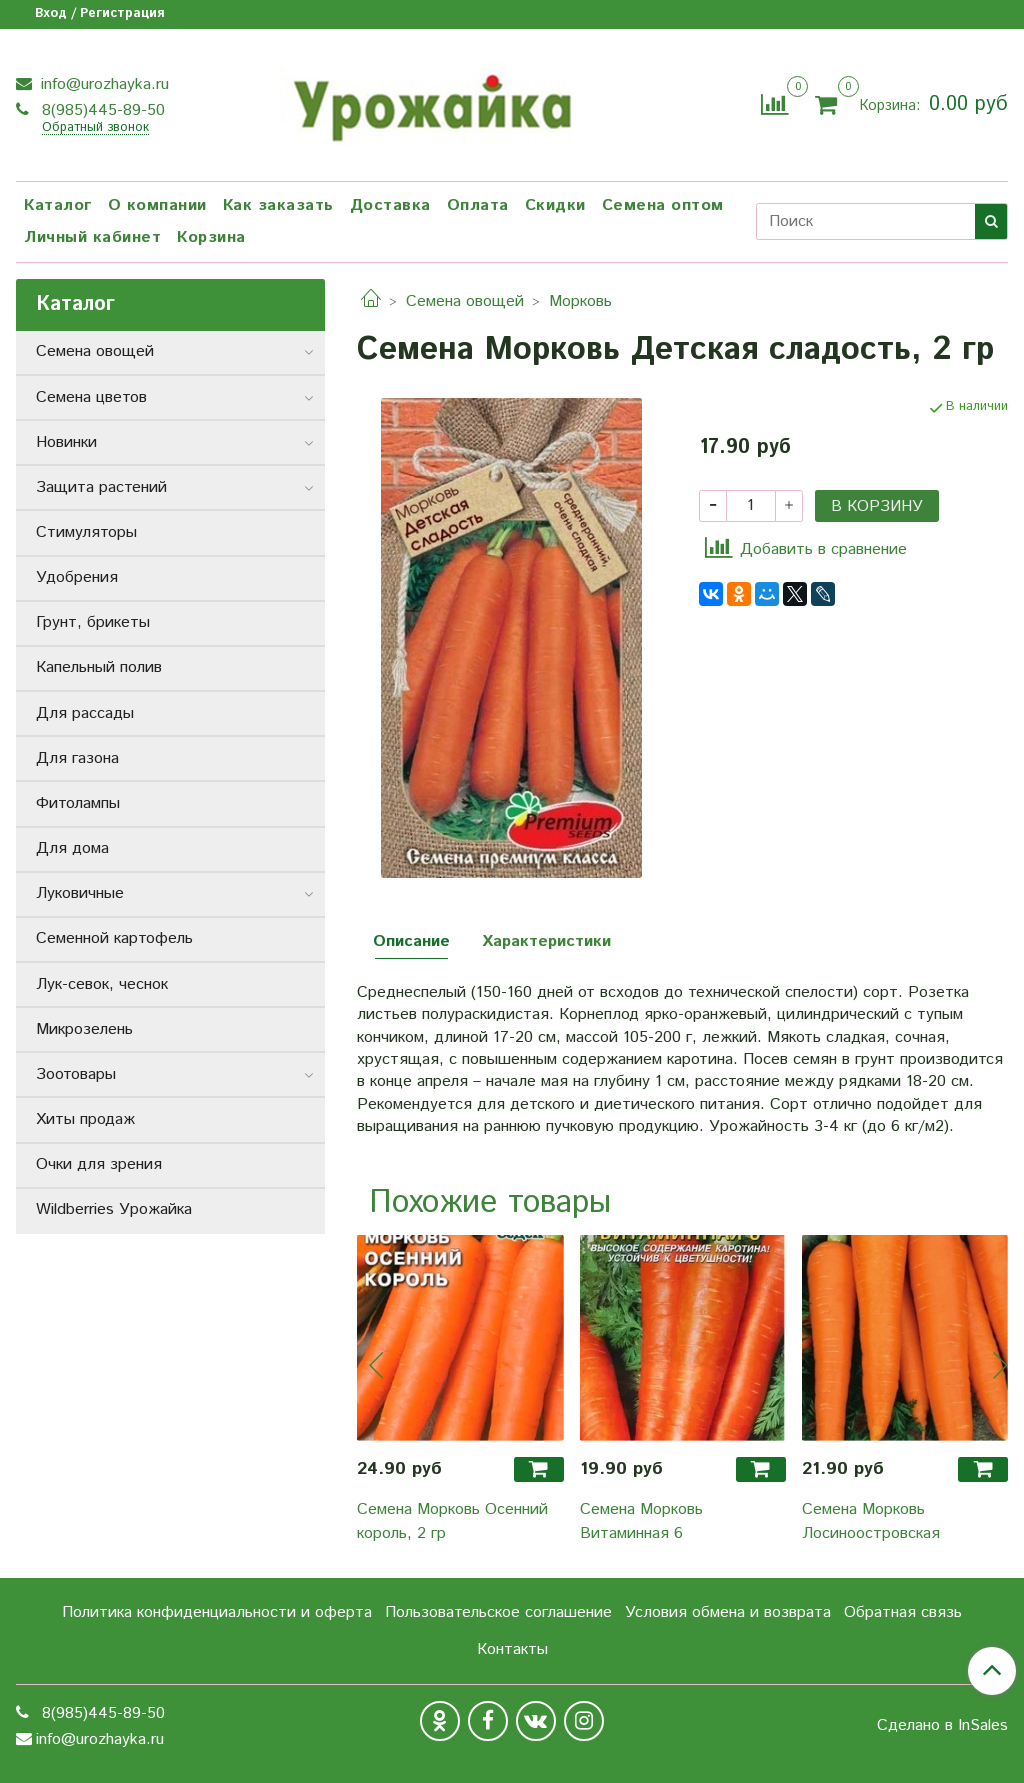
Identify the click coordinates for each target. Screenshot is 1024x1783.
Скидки (555, 205)
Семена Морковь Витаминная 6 (641, 1521)
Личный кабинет (92, 237)
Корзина (211, 237)
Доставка (390, 205)
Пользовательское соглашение (498, 1612)
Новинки (66, 442)
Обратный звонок (95, 128)
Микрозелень (84, 1029)
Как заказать (278, 205)
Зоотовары (76, 1074)
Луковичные (80, 893)
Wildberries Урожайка (114, 1209)
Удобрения (77, 577)
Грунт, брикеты (93, 622)
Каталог (58, 205)
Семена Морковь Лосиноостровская (871, 1521)
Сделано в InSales (942, 1726)
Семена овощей (465, 301)
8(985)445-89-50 (101, 110)
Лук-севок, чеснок (102, 984)
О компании (157, 205)
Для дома (72, 848)
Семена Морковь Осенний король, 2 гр (452, 1521)
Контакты (512, 1649)
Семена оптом (663, 205)
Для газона (77, 758)
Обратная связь (903, 1612)
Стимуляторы (86, 532)
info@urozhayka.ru (102, 84)
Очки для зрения (99, 1164)
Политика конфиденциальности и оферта (217, 1612)
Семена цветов (91, 397)
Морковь (580, 301)
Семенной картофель (114, 938)
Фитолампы (78, 803)
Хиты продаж (85, 1119)
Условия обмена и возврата (728, 1612)
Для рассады (85, 713)
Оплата (478, 205)
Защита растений (101, 487)
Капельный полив (99, 667)
